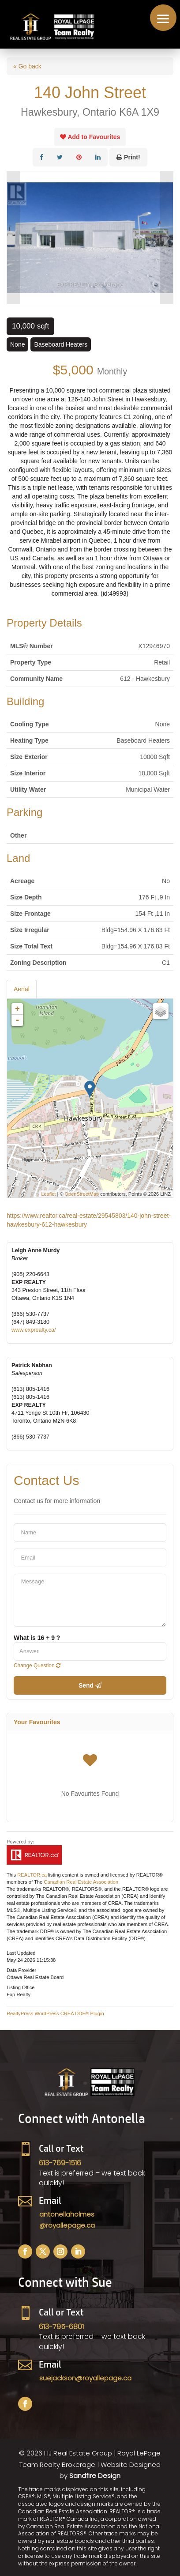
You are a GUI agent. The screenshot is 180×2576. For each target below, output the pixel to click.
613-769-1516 (60, 2163)
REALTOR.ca (32, 1874)
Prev (13, 237)
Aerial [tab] (22, 989)
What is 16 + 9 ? (37, 1637)
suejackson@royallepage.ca (85, 2378)
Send (90, 1685)
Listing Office (20, 1987)
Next (166, 237)
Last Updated (21, 1953)
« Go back (27, 66)
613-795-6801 (61, 2327)
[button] (163, 17)
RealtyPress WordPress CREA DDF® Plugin (55, 2013)
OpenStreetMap (82, 1194)
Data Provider (21, 1970)
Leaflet (48, 1194)
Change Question (37, 1665)
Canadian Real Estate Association (81, 1882)
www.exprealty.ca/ (33, 1330)
